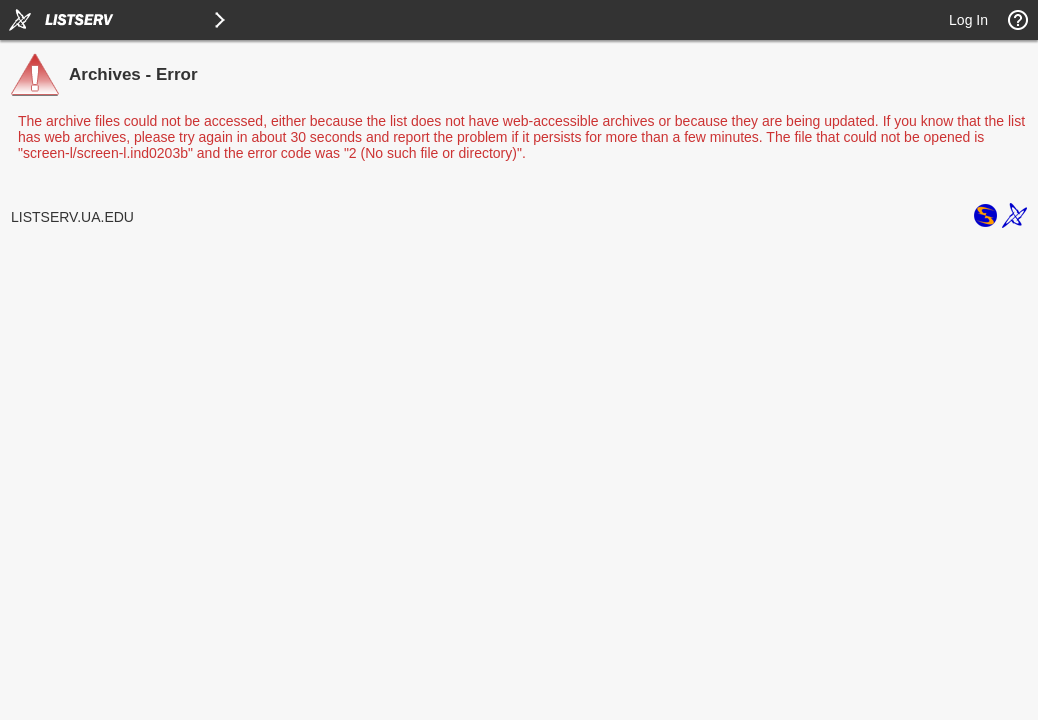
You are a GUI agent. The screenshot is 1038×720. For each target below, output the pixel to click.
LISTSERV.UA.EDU (72, 217)
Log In (968, 20)
